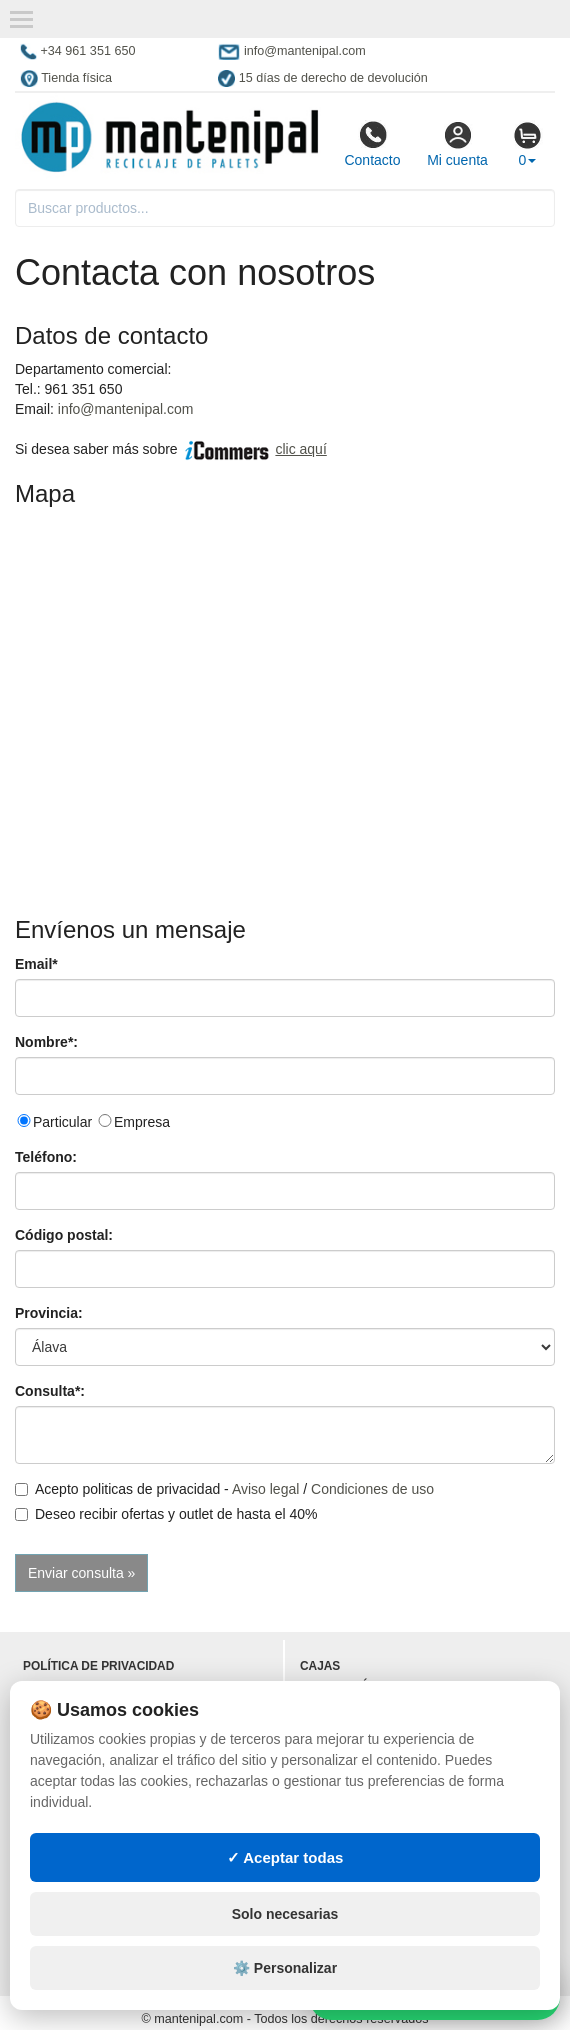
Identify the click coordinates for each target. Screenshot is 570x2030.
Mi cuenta (457, 144)
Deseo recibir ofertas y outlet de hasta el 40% (166, 1514)
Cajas (320, 1666)
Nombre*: (46, 1042)
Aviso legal (265, 1489)
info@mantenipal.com (126, 409)
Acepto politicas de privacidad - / (224, 1489)
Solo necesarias (285, 1914)
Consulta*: (50, 1391)
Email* (36, 964)
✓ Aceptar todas (285, 1857)
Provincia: (49, 1313)
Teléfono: (46, 1157)
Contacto (372, 144)
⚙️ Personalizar (285, 1968)
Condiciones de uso (372, 1489)
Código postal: (64, 1235)
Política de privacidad (98, 1666)
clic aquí (300, 449)
